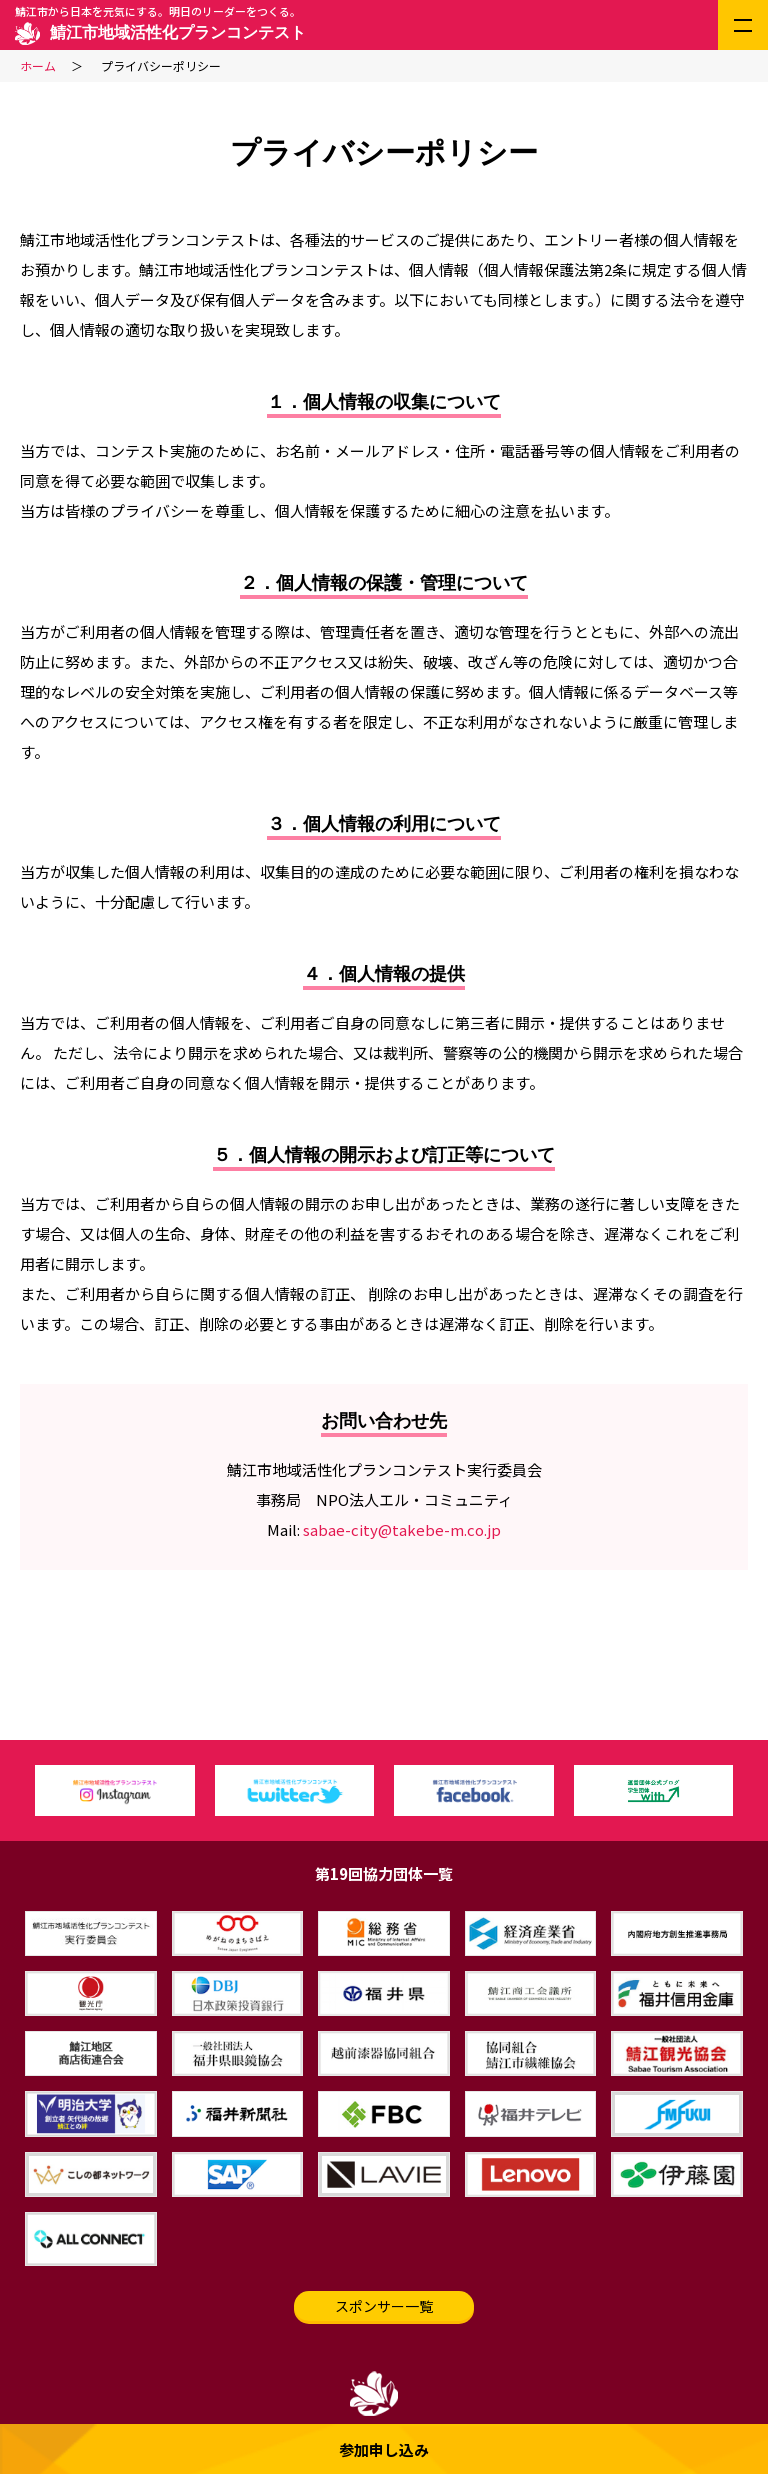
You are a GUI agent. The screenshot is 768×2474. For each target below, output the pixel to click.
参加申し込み (384, 2449)
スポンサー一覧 (384, 2306)
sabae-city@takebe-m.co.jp (402, 1529)
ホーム (38, 65)
